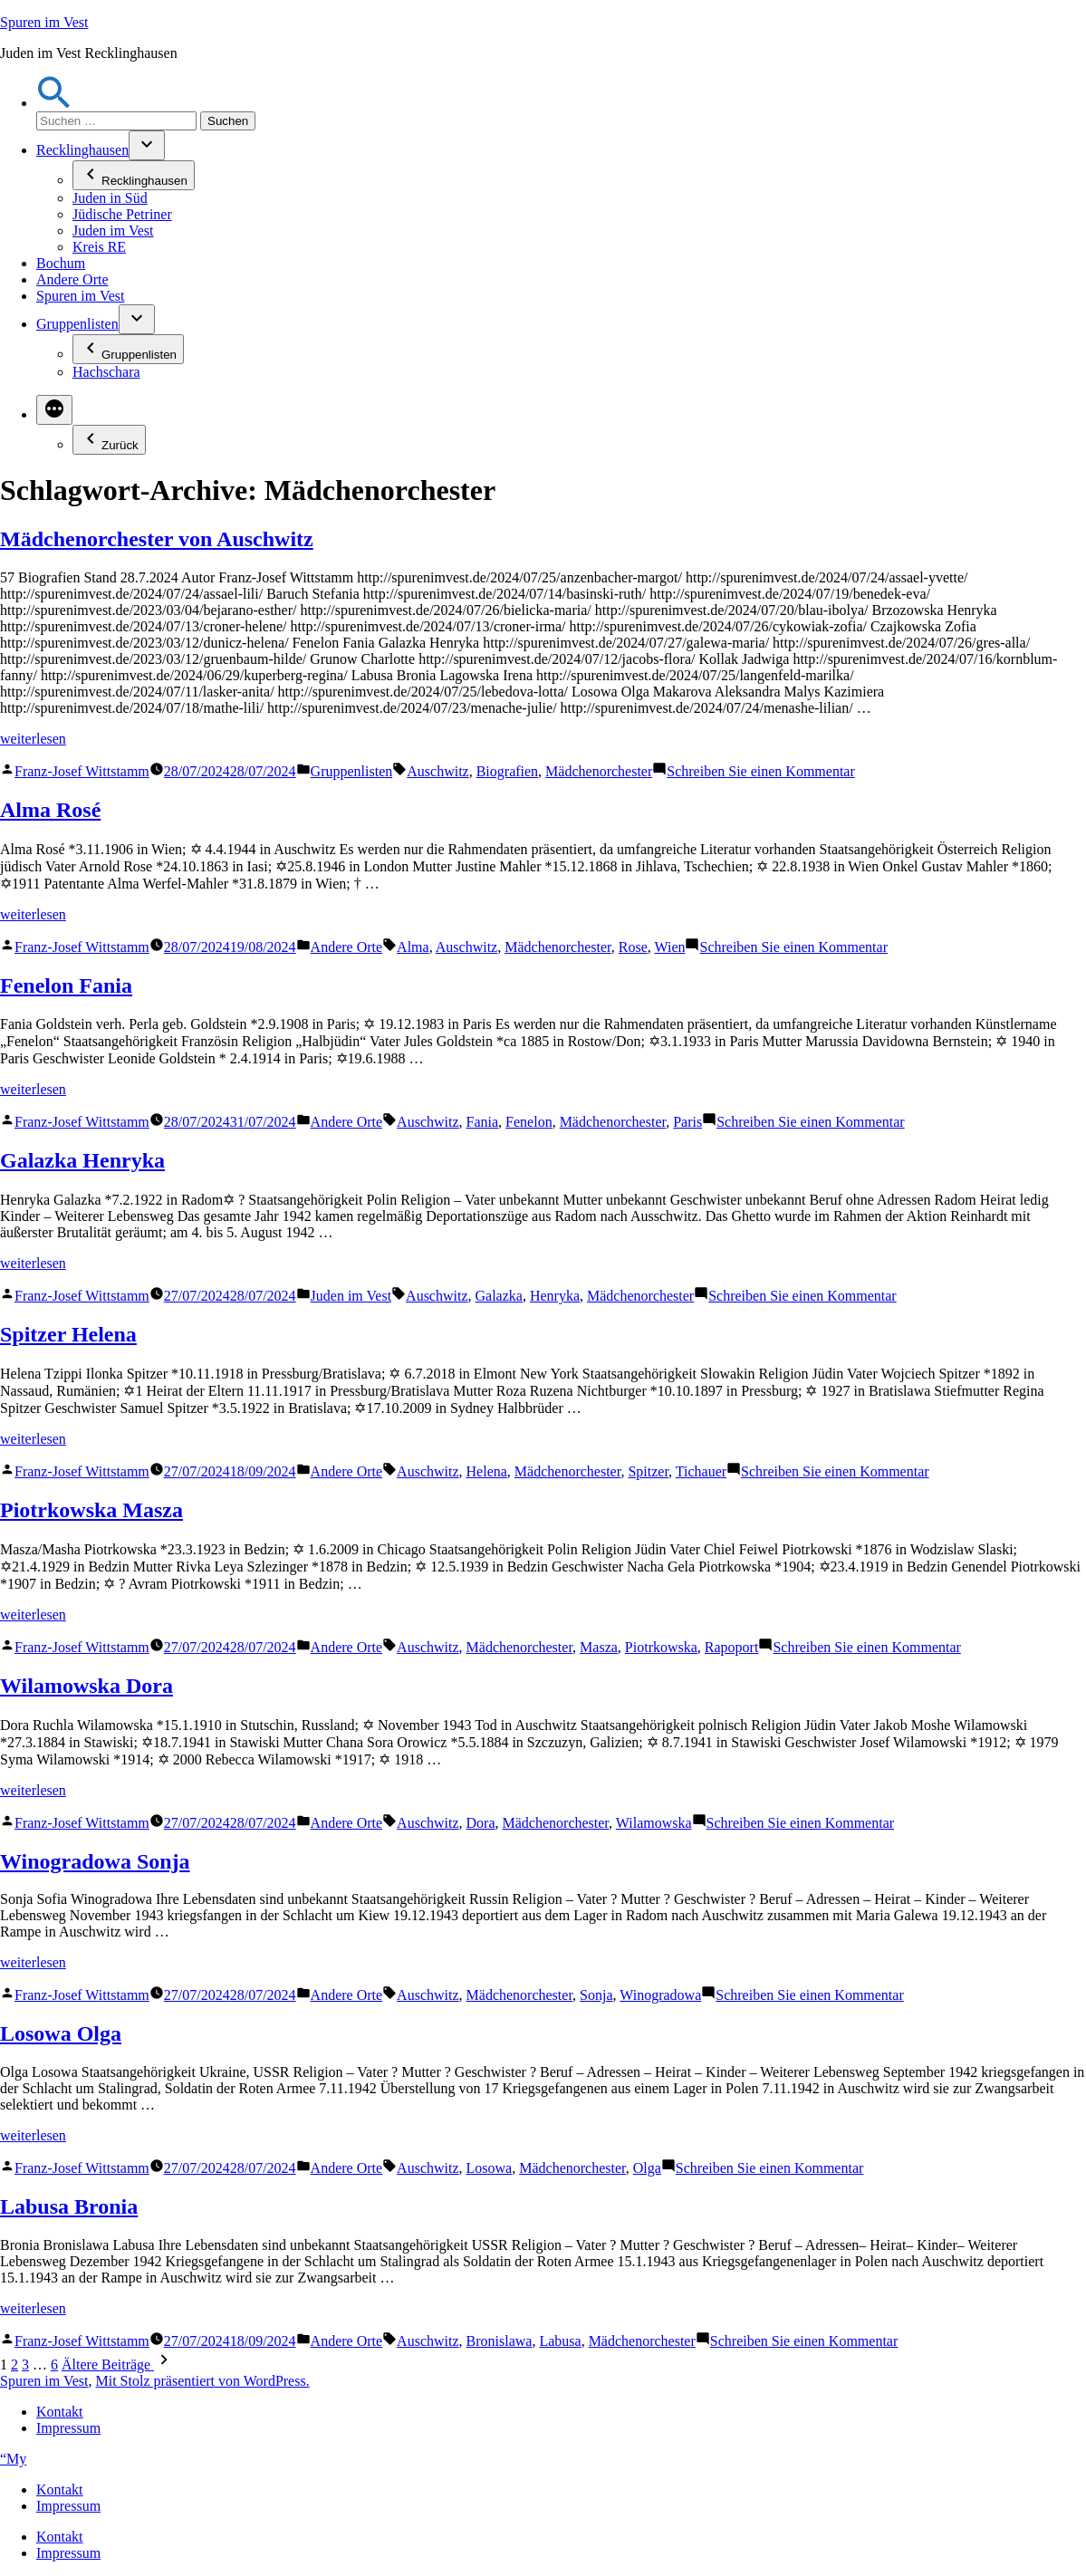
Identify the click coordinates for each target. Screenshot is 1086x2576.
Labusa (560, 2341)
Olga (647, 2168)
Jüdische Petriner (122, 214)
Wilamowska (654, 1823)
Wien (669, 947)
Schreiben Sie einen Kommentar (761, 771)
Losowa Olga (60, 2033)
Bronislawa (499, 2341)
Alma (413, 947)
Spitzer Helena (68, 1334)
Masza (599, 1647)
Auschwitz (437, 771)
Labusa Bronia (69, 2206)
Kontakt (59, 2411)
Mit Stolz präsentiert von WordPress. (202, 2381)
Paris (687, 1121)
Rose (633, 947)
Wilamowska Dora (86, 1685)
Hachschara (106, 372)
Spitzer (648, 1471)
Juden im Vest (112, 230)
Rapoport (732, 1647)
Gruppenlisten (77, 324)
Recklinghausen (82, 150)
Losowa (489, 2168)
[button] (54, 103)
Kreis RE (99, 247)
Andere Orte (72, 279)
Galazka (499, 1295)
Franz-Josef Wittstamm (81, 771)
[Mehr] (54, 410)
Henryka (555, 1295)
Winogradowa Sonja (95, 1861)
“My (13, 2458)
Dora (480, 1823)
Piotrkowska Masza (91, 1510)
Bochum (60, 263)
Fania (482, 1121)
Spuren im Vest (44, 22)
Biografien (507, 771)
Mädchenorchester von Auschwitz (156, 539)
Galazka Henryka (82, 1160)
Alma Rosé (50, 810)
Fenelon (529, 1121)
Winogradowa (660, 1995)
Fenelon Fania (66, 985)
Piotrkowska (661, 1647)
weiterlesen (33, 738)
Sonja (596, 1995)
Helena (486, 1471)
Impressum (68, 2428)
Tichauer (701, 1471)
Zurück (109, 440)
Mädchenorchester (598, 771)
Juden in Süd (110, 198)
